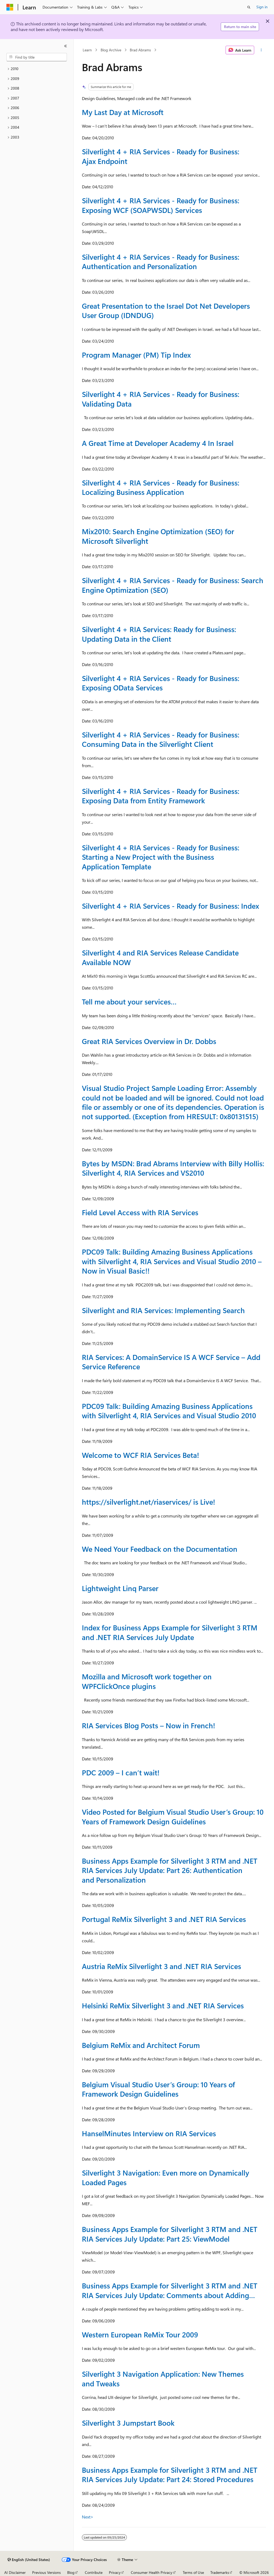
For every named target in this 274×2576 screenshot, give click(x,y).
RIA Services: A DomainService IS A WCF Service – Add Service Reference (171, 1361)
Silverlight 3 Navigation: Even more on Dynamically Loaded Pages (165, 2177)
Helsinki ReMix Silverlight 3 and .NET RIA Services (163, 2005)
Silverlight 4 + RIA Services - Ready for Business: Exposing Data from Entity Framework (160, 795)
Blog (70, 2572)
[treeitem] (36, 68)
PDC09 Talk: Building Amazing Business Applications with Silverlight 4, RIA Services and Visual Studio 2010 (169, 1410)
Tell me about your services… (129, 1001)
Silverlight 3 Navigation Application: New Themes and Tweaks (163, 2378)
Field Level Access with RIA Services (140, 1212)
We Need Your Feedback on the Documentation (159, 1549)
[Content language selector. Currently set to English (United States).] (28, 2559)
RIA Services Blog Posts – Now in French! (148, 1725)
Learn (87, 49)
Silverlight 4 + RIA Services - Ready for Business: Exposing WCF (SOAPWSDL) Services (160, 205)
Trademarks (219, 2572)
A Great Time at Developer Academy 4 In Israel (158, 443)
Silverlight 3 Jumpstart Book (128, 2423)
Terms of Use (193, 2572)
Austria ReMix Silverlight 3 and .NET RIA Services (161, 1966)
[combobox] (36, 57)
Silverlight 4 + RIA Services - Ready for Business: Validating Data (160, 398)
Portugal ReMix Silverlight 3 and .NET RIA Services (164, 1919)
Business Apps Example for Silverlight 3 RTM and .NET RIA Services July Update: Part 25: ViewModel (169, 2233)
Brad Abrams (140, 49)
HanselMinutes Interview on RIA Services (149, 2133)
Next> (87, 2517)
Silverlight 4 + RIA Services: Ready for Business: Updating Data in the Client (159, 633)
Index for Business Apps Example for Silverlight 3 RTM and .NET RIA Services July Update (169, 1632)
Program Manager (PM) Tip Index (136, 355)
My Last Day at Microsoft (122, 112)
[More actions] (261, 50)
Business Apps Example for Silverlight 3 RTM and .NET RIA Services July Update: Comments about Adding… (169, 2290)
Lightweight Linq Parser (120, 1588)
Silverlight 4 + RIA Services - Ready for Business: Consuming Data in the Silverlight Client (160, 739)
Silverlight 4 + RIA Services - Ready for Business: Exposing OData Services (160, 682)
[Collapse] (65, 46)
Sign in (262, 6)
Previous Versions (46, 2572)
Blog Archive (111, 49)
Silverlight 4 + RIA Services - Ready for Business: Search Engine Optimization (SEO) (172, 584)
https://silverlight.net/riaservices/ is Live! (148, 1502)
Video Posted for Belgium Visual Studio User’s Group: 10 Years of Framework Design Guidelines (173, 1816)
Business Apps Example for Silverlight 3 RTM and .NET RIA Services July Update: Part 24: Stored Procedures (169, 2474)
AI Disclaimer (15, 2572)
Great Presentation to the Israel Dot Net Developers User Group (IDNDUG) (166, 310)
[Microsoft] (9, 7)
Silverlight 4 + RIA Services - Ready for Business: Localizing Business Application (160, 487)
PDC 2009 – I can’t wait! (120, 1772)
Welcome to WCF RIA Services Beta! (140, 1455)
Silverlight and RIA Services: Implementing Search (163, 1310)
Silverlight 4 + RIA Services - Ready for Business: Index (170, 906)
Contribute (93, 2572)
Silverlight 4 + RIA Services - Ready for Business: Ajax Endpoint (160, 156)
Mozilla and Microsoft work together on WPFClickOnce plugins (147, 1681)
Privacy (115, 2572)
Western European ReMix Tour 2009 (140, 2334)
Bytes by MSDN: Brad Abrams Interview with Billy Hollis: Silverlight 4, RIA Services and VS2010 (173, 1168)
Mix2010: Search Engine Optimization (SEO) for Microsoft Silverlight (158, 535)
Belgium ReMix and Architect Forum (141, 2045)
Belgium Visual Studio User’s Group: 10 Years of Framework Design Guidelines (158, 2089)
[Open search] (248, 7)
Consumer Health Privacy (151, 2572)
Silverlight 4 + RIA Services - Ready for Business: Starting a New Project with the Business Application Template (160, 857)
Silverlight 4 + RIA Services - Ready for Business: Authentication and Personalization (160, 261)
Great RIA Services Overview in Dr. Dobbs (149, 1041)
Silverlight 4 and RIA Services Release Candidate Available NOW (160, 957)
